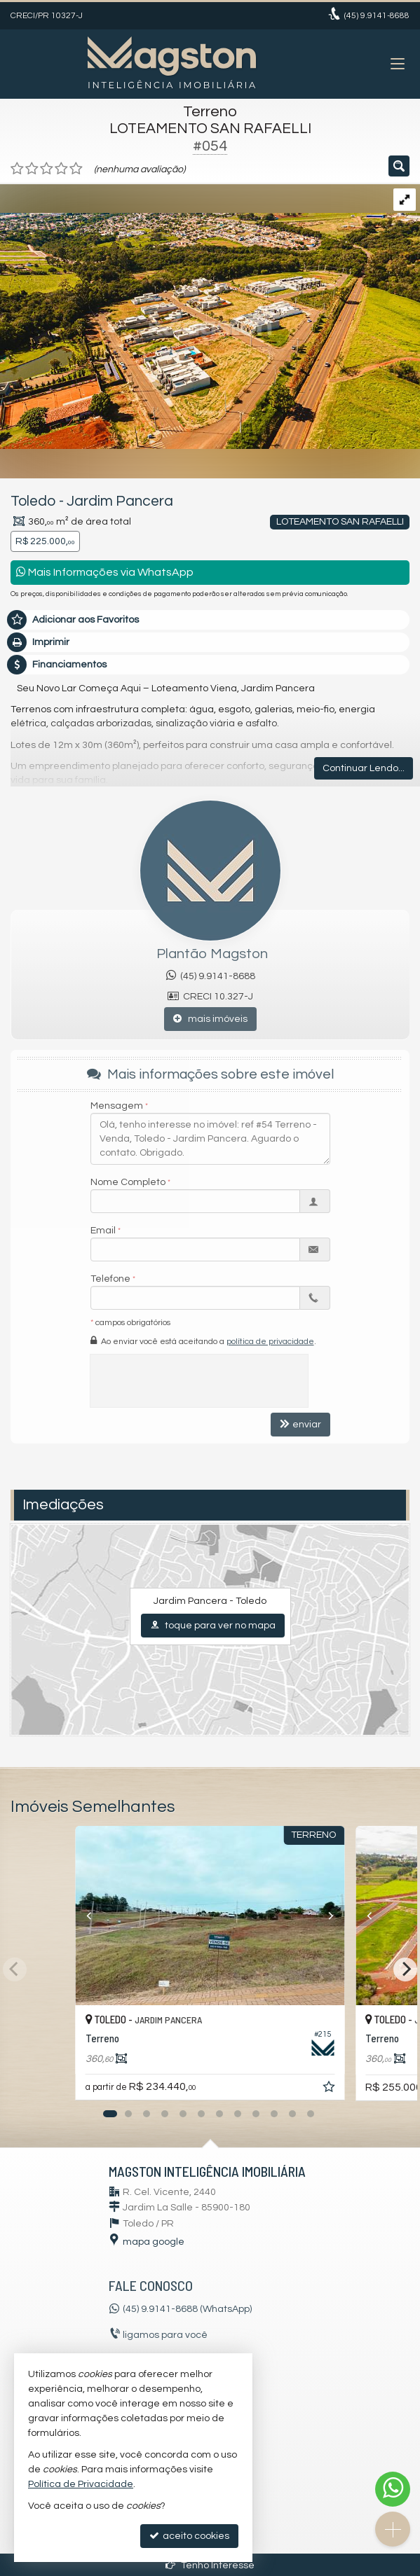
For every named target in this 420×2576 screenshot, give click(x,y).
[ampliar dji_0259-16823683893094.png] (210, 316)
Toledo (33, 501)
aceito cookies (189, 2535)
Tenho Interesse (210, 2565)
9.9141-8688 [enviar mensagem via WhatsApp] (376, 15)
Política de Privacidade (80, 2484)
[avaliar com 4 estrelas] (61, 169)
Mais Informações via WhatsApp (105, 572)
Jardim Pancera (120, 501)
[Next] (405, 1969)
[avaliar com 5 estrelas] (76, 169)
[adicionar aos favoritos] (330, 2089)
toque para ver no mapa (213, 1625)
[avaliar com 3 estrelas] (46, 169)
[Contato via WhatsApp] (392, 2489)
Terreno (210, 112)
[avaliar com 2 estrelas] (32, 169)
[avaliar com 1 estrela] (17, 169)
